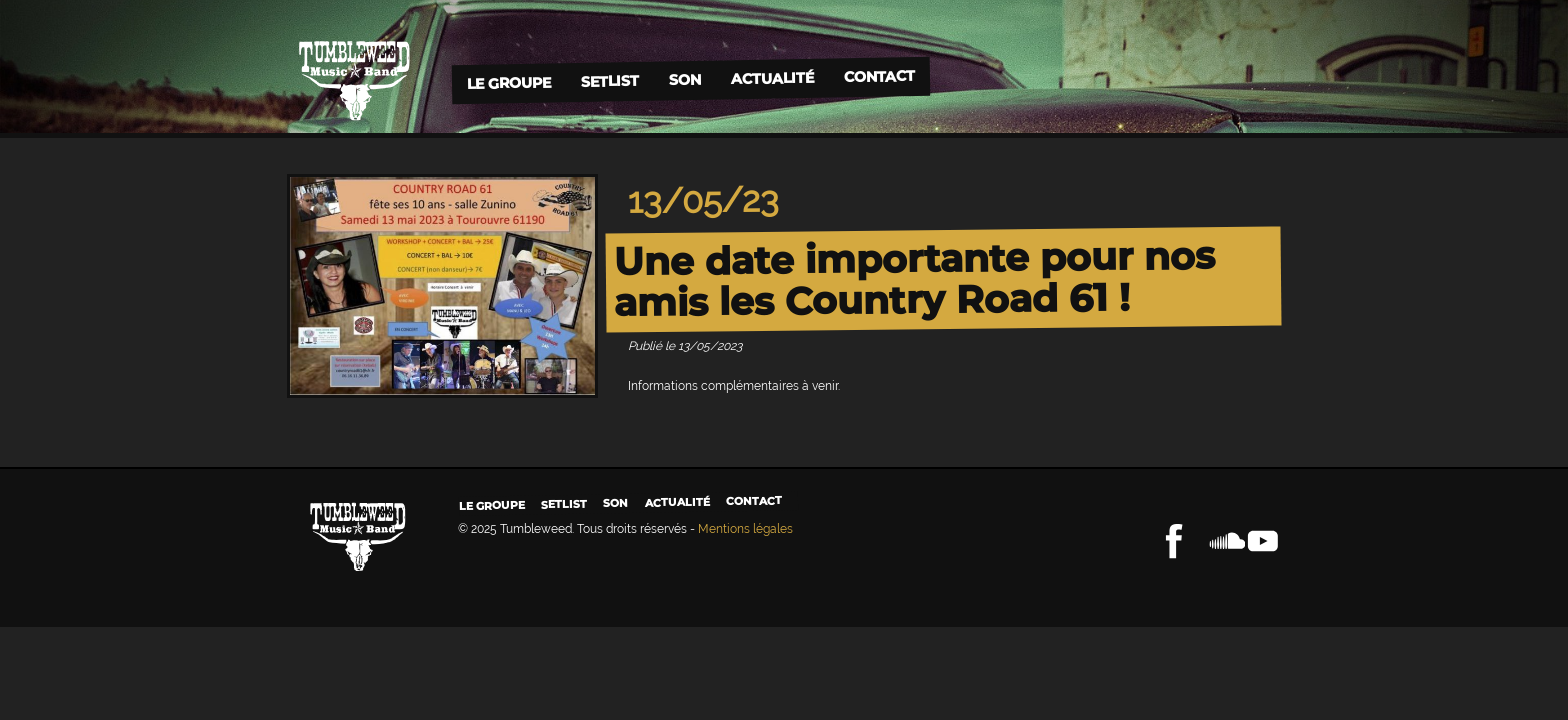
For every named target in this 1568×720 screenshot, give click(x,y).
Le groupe (508, 82)
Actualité (771, 77)
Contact (878, 76)
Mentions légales (745, 529)
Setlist (609, 81)
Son (684, 79)
